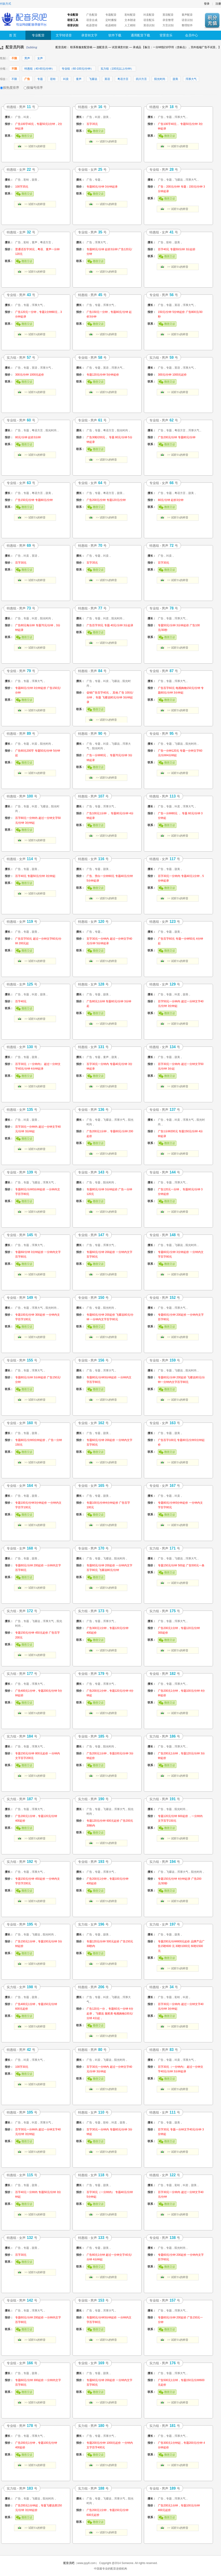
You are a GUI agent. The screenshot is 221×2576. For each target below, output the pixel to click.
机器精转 (110, 25)
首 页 (12, 35)
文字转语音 (64, 35)
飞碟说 (93, 79)
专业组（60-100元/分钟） (77, 68)
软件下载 (114, 35)
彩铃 (53, 79)
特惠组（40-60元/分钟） (39, 68)
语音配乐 (148, 20)
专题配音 (110, 14)
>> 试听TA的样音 (35, 146)
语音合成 (91, 20)
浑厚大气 (191, 79)
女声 (40, 58)
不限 (14, 58)
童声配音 (187, 14)
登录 (206, 3)
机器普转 (91, 25)
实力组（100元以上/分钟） (117, 68)
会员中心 (191, 35)
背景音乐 (166, 35)
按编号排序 (35, 87)
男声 (27, 58)
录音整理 (168, 20)
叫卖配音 (148, 14)
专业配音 (38, 35)
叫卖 (66, 79)
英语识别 (148, 25)
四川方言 (141, 79)
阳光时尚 (159, 79)
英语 (107, 79)
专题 (40, 79)
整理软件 (187, 25)
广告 (27, 79)
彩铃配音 (130, 14)
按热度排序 (11, 87)
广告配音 (91, 14)
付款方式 (5, 3)
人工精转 (130, 25)
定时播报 (110, 20)
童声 (78, 79)
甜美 (175, 79)
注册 (218, 3)
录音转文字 (89, 35)
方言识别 (168, 25)
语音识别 (187, 20)
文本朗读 (130, 20)
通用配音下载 (140, 35)
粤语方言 (122, 79)
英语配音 (168, 14)
